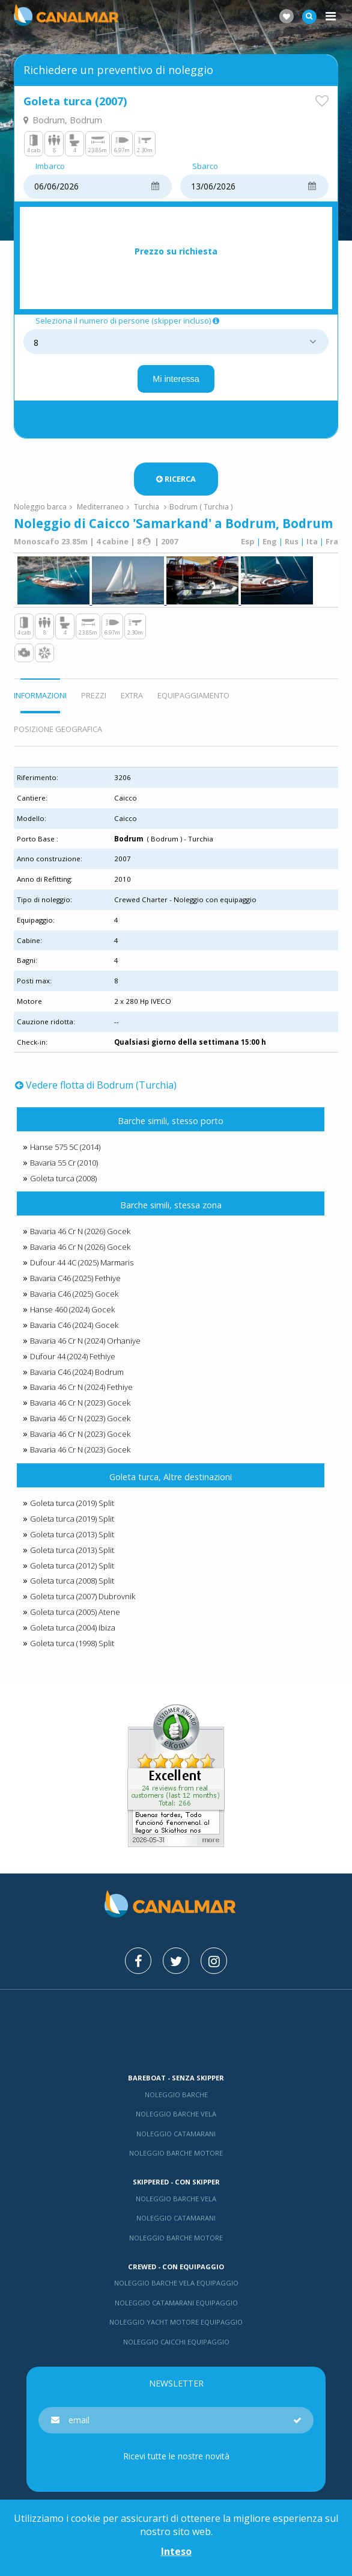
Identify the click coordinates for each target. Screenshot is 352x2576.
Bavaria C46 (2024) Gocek (74, 1325)
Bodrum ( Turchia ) (200, 507)
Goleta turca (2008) (63, 1178)
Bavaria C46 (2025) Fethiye (75, 1278)
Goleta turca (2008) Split (72, 1580)
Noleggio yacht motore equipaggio (176, 2321)
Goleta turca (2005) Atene (75, 1611)
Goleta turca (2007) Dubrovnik (82, 1596)
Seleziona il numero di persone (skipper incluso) (128, 321)
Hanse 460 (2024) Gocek (72, 1309)
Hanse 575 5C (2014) (65, 1147)
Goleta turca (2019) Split (72, 1503)
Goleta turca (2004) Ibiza (72, 1627)
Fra (332, 541)
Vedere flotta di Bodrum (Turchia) (95, 1085)
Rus (292, 541)
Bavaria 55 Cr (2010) (64, 1162)
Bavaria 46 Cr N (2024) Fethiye (81, 1387)
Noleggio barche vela (176, 2113)
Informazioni (40, 695)
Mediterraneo (100, 507)
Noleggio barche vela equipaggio (176, 2282)
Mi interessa (176, 379)
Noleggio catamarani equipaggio (176, 2302)
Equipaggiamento (193, 695)
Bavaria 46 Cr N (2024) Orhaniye (85, 1340)
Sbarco (205, 166)
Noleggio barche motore (176, 2152)
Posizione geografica (58, 729)
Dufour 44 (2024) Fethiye (72, 1356)
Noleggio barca (40, 507)
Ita (312, 541)
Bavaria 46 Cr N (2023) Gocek (80, 1402)
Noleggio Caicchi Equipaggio (176, 2341)
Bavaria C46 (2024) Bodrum (77, 1371)
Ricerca (176, 478)
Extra (132, 695)
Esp (248, 541)
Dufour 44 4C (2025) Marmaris (81, 1262)
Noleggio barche (176, 2094)
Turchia (146, 507)
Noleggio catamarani (176, 2133)
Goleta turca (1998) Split (72, 1643)
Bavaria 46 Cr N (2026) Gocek (80, 1231)
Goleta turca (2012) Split (72, 1565)
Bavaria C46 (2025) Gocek (74, 1293)
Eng (269, 541)
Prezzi (93, 695)
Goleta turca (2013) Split (72, 1534)
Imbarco (50, 166)
